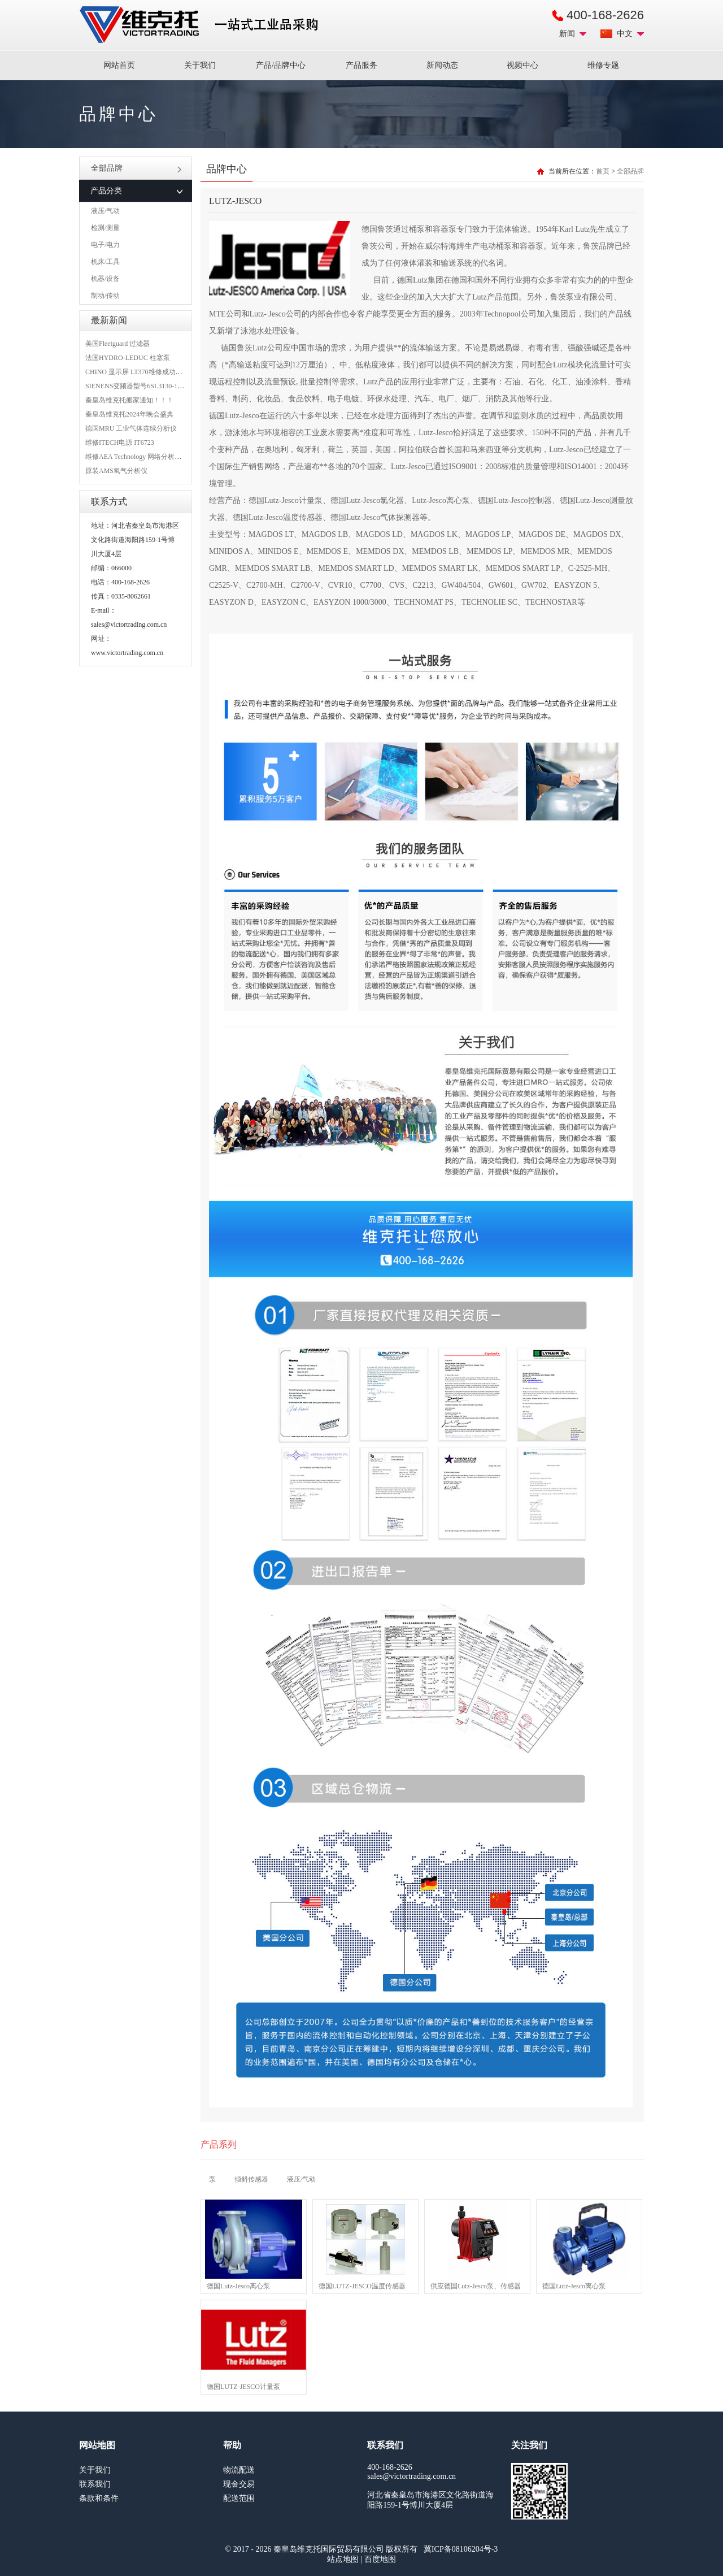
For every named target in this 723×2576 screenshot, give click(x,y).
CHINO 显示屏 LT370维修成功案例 (137, 372)
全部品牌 (136, 168)
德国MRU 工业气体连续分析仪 (131, 428)
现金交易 (239, 2484)
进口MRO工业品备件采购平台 (202, 25)
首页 (602, 171)
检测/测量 (105, 228)
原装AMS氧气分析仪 (116, 471)
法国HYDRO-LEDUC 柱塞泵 (127, 358)
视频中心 (522, 65)
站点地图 (343, 2559)
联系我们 (95, 2484)
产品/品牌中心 (281, 65)
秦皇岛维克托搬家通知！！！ (129, 400)
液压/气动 (105, 211)
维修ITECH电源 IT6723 (119, 442)
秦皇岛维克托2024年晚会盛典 (129, 414)
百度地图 (380, 2559)
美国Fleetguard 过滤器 (117, 344)
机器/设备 (105, 279)
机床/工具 (105, 262)
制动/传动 (105, 296)
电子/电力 (105, 245)
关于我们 (200, 65)
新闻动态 (442, 65)
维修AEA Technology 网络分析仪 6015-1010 (148, 457)
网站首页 (119, 65)
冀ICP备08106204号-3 (461, 2549)
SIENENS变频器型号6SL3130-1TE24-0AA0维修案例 (161, 386)
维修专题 (603, 65)
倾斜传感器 (251, 2179)
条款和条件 (99, 2498)
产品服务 (361, 65)
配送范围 (239, 2498)
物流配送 (239, 2470)
